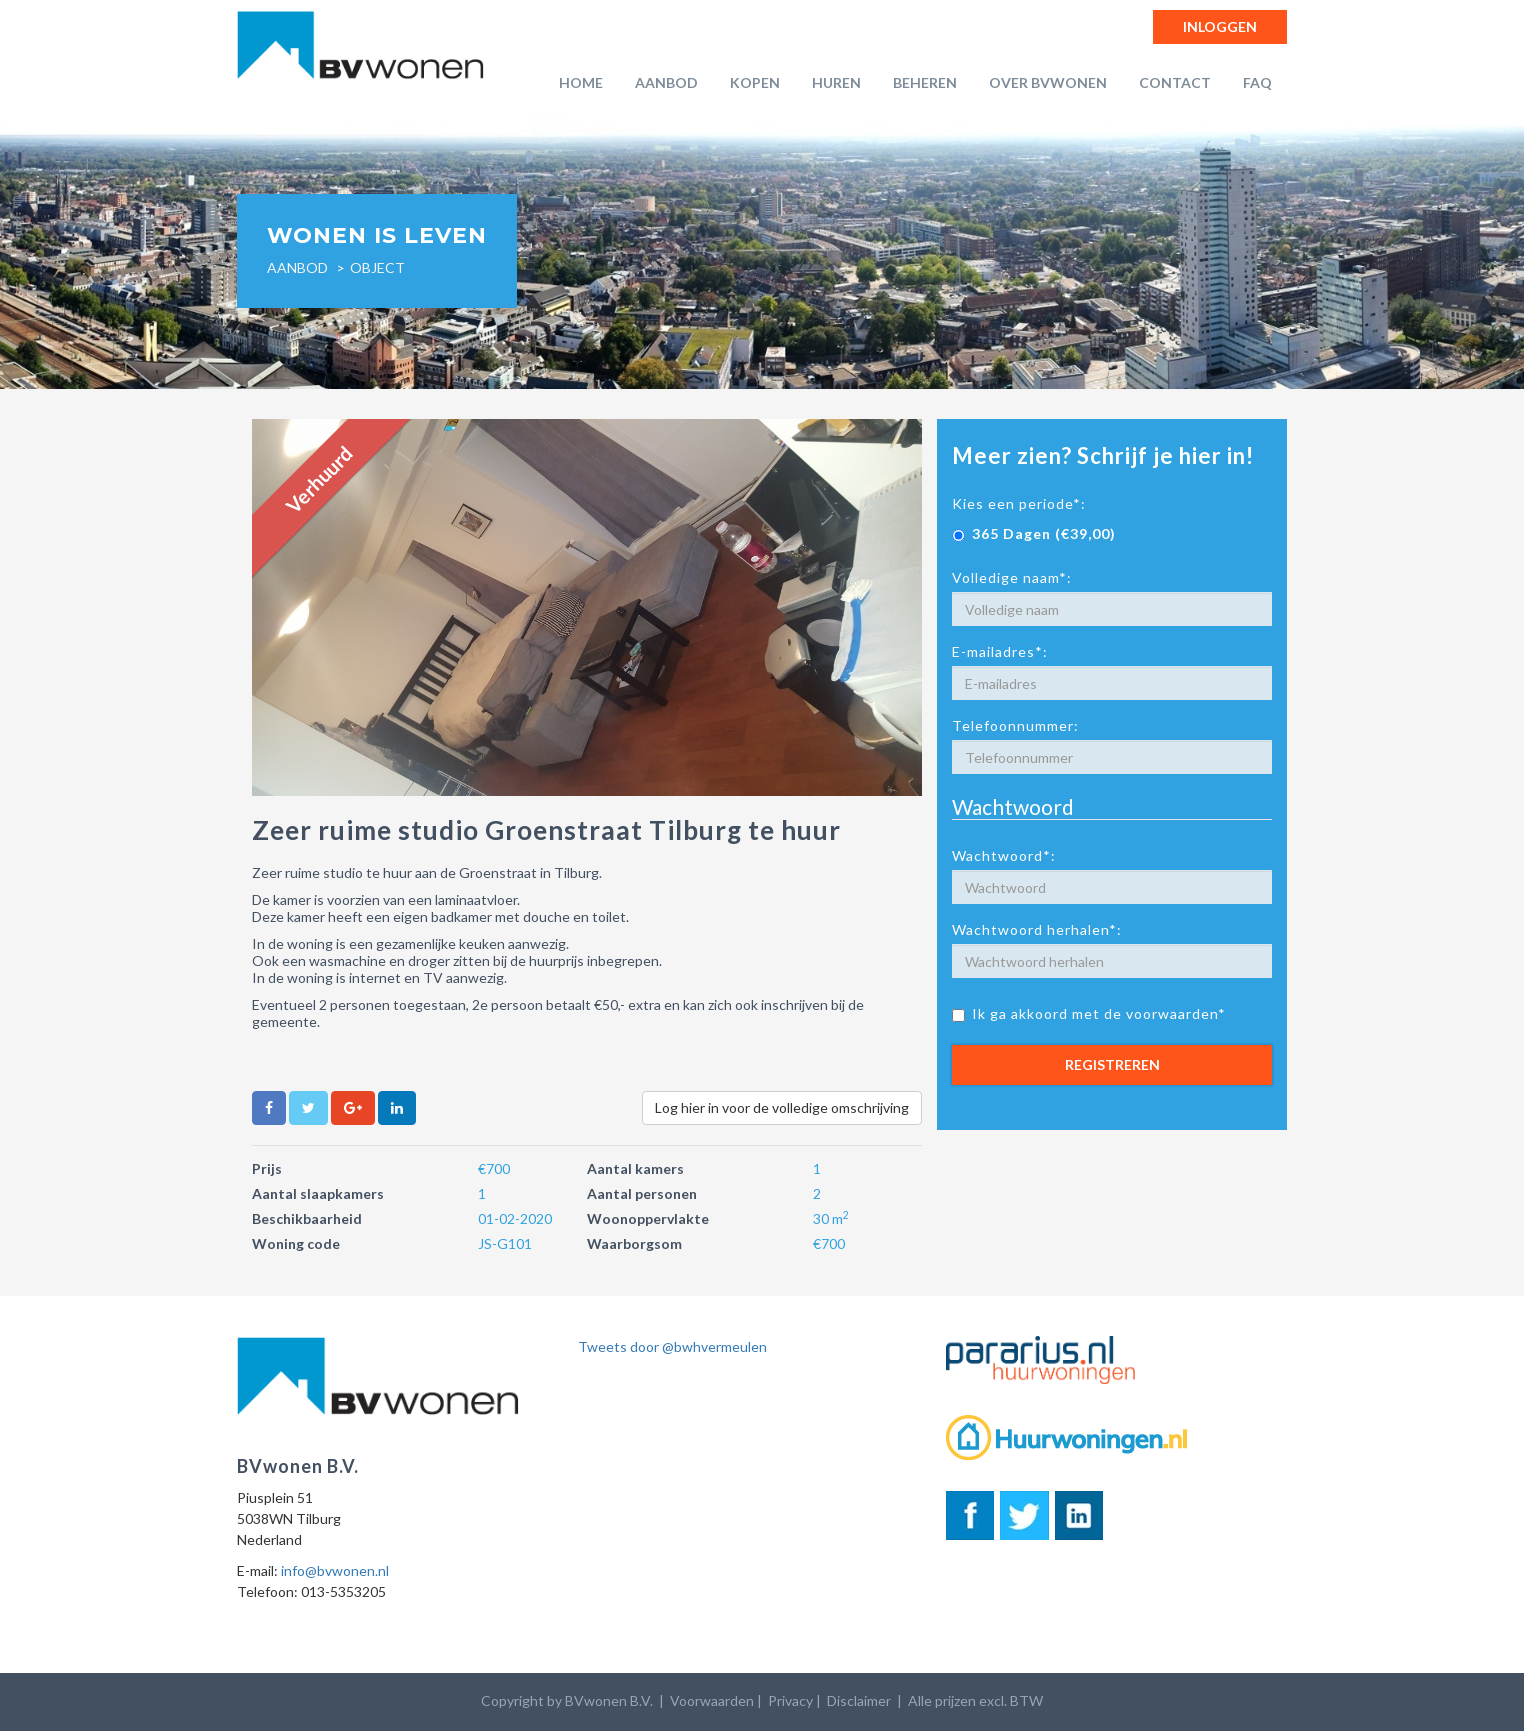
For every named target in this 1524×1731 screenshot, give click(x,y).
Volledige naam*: (1012, 577)
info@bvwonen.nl (335, 1570)
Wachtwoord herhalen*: (1037, 929)
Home (581, 82)
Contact (1175, 82)
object (377, 267)
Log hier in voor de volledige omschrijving (782, 1107)
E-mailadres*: (1000, 651)
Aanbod (666, 82)
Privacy (790, 1700)
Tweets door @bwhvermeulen (672, 1346)
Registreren (1112, 1064)
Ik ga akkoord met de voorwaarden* (1089, 1013)
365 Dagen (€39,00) (1034, 533)
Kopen (755, 82)
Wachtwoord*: (1004, 855)
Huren (836, 82)
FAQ (1257, 82)
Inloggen (1220, 26)
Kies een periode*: (1019, 503)
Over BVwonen (1048, 82)
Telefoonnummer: (1015, 725)
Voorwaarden (712, 1700)
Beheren (925, 82)
